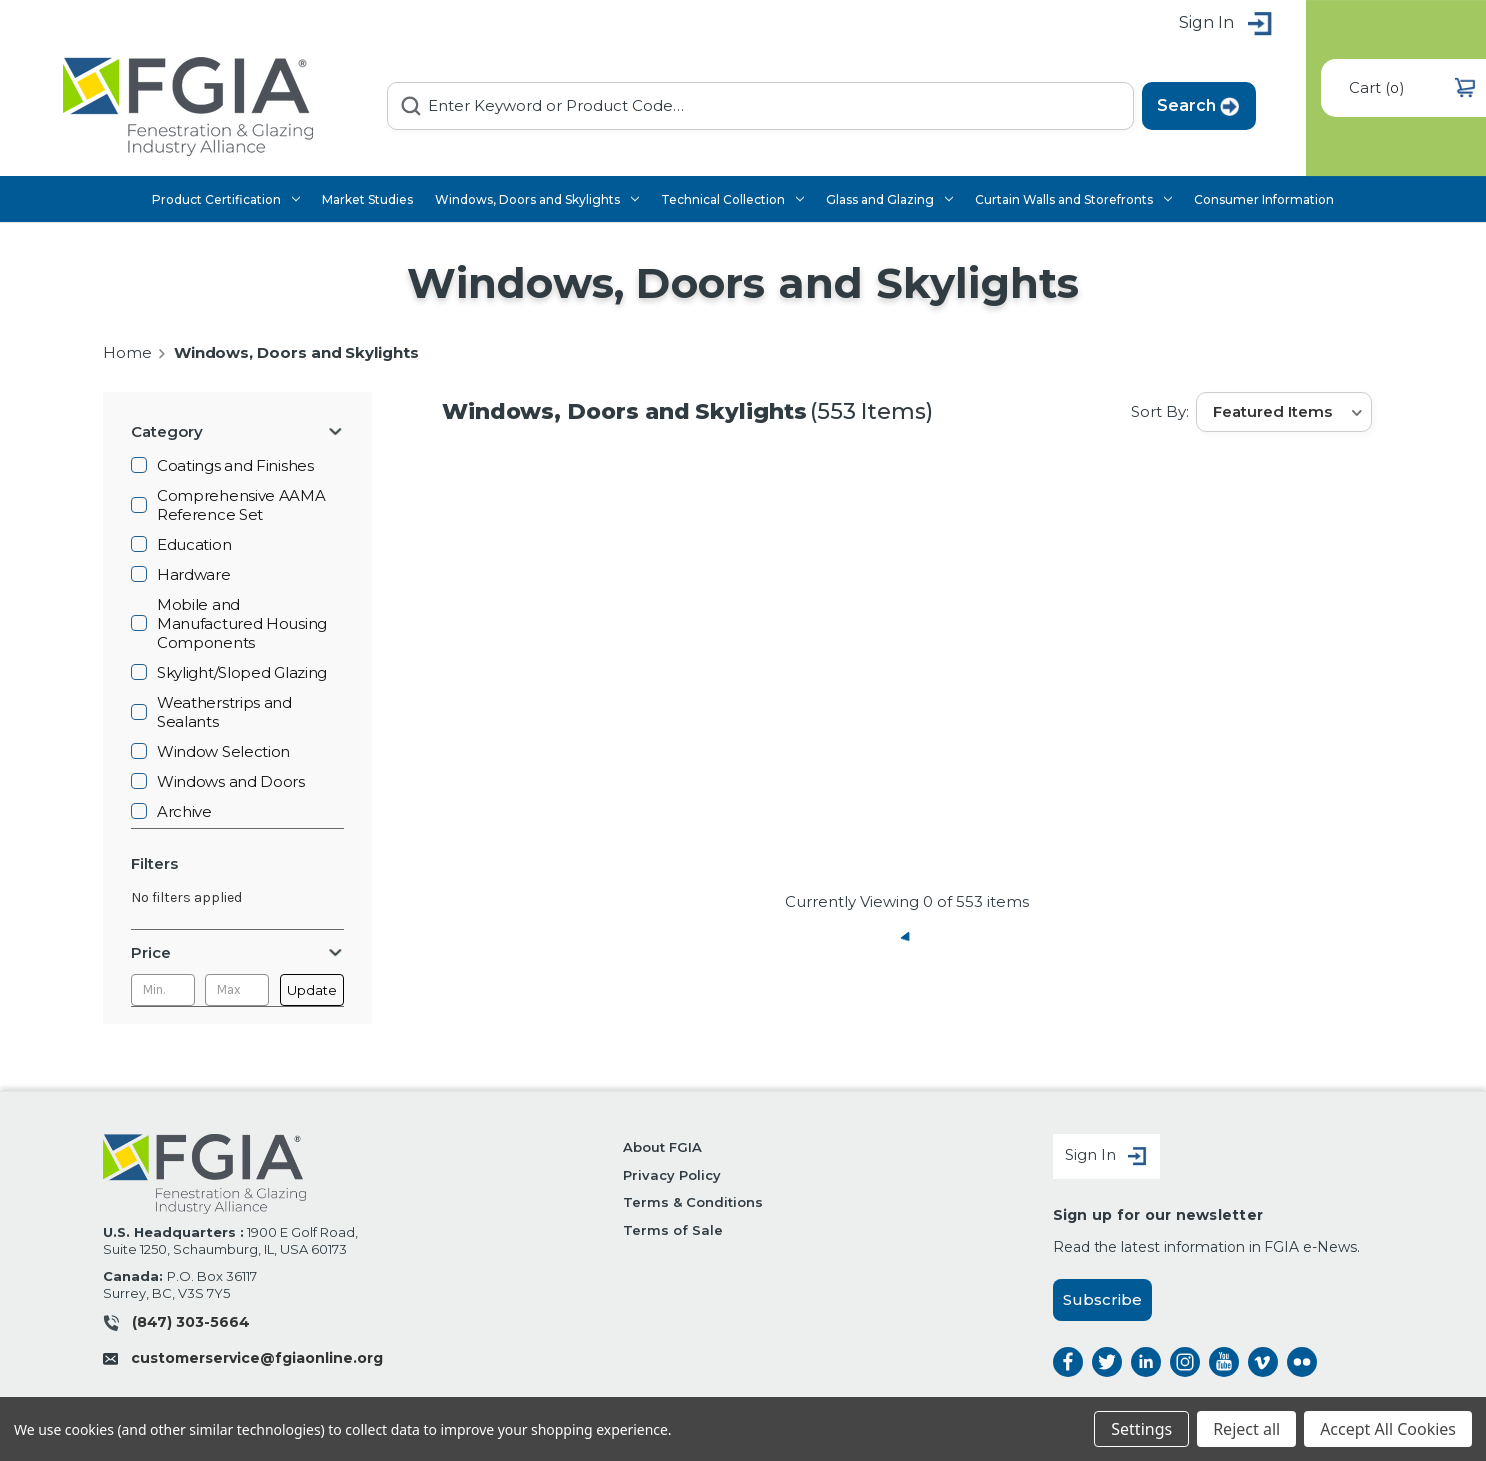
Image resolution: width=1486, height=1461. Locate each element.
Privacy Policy (671, 1175)
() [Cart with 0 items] (1412, 87)
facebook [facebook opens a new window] (1068, 1362)
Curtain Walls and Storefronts (1073, 199)
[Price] (237, 952)
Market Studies (367, 199)
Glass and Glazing (889, 199)
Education (194, 544)
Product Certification (226, 199)
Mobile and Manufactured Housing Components (242, 623)
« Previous (907, 936)
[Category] (237, 431)
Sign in (1226, 24)
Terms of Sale (672, 1230)
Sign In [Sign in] (1106, 1156)
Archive (184, 811)
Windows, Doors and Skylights (537, 199)
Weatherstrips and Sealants (224, 712)
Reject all (1246, 1429)
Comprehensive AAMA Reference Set (241, 505)
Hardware (194, 574)
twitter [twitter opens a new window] (1107, 1362)
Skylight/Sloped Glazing (242, 672)
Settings (1141, 1429)
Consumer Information (1264, 199)
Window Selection (223, 751)
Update (312, 990)
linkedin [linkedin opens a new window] (1146, 1362)
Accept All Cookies (1388, 1429)
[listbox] (1284, 412)
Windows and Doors (231, 781)
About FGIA (662, 1147)
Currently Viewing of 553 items (907, 901)
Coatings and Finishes (235, 465)
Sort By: (1159, 411)
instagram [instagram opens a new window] (1185, 1362)
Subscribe (1102, 1299)
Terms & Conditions (692, 1202)
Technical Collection (732, 199)
